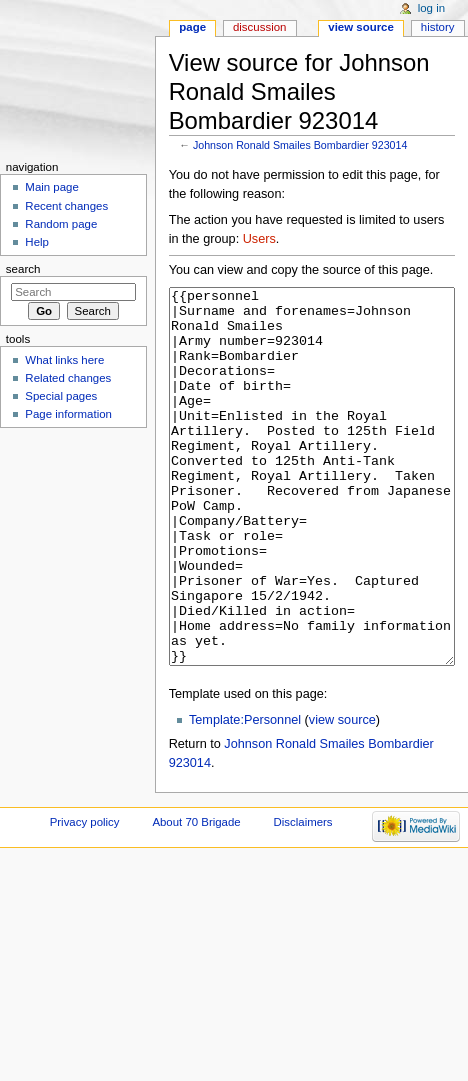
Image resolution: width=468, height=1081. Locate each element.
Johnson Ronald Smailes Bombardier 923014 (300, 145)
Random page (61, 224)
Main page (52, 187)
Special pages (61, 396)
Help (37, 242)
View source (361, 27)
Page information (68, 414)
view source (342, 795)
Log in (431, 8)
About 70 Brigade (196, 897)
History (438, 27)
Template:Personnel (245, 795)
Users (259, 239)
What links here (64, 360)
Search (23, 269)
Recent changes (66, 206)
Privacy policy (85, 897)
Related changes (68, 378)
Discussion (259, 27)
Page (192, 27)
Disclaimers (303, 897)
